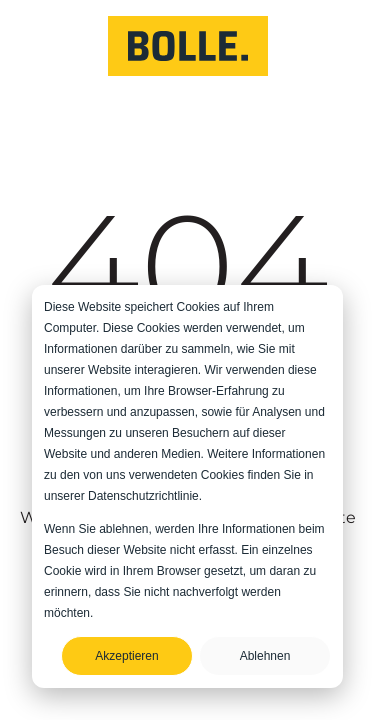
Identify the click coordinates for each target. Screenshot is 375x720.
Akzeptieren (126, 656)
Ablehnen (265, 656)
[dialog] (187, 486)
